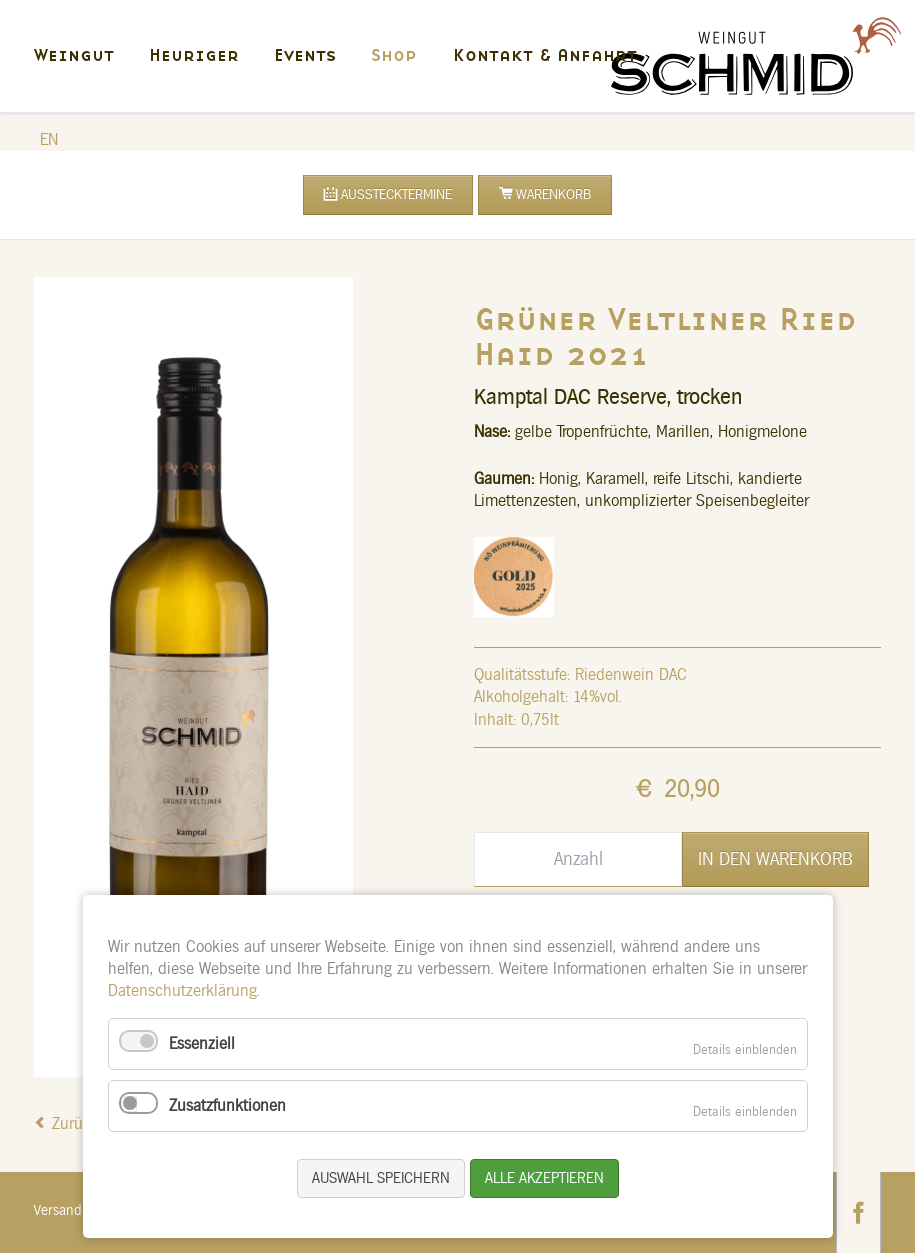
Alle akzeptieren (544, 1178)
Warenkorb (553, 195)
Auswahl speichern (381, 1178)
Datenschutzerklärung (182, 991)
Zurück (75, 1124)
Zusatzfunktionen (227, 1106)
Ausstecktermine (396, 195)
